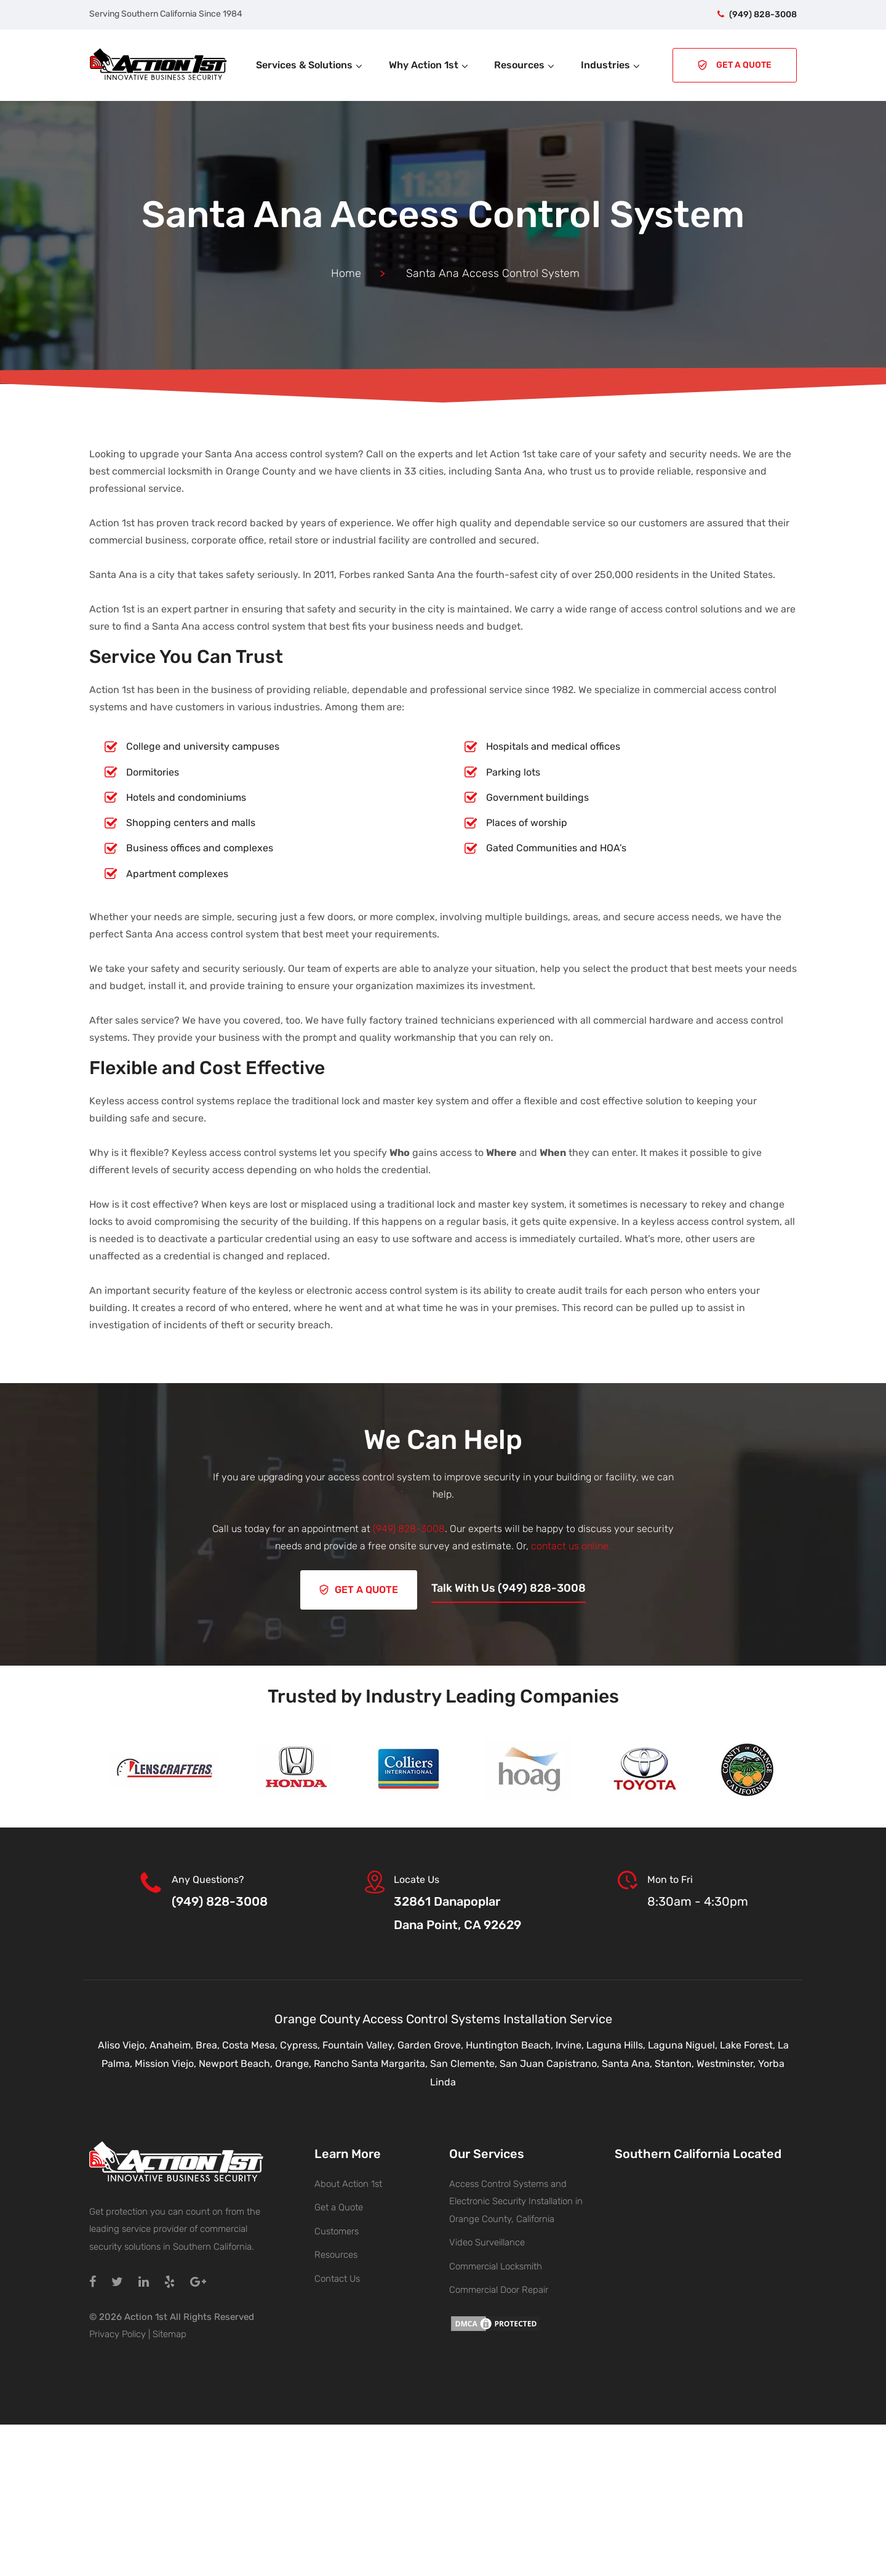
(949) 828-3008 (763, 14)
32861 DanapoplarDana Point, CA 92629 (457, 1912)
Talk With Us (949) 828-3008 (509, 1587)
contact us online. (571, 1546)
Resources (525, 64)
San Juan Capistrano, (551, 2063)
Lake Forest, (749, 2044)
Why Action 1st (429, 64)
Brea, (209, 2044)
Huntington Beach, (511, 2044)
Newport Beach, (237, 2063)
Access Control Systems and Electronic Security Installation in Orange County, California (516, 2201)
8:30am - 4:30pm (697, 1900)
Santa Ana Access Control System (443, 214)
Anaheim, (173, 2044)
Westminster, (727, 2063)
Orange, (294, 2063)
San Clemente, (465, 2063)
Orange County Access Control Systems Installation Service (443, 2018)
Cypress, (301, 2044)
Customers (336, 2230)
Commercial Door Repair (498, 2289)
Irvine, (571, 2044)
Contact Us (337, 2278)
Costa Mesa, (251, 2044)
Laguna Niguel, (684, 2044)
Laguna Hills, (617, 2044)
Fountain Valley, (359, 2044)
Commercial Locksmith (495, 2265)
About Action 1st (348, 2183)
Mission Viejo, (167, 2063)
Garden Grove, (431, 2044)
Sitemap (169, 2333)
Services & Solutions (310, 64)
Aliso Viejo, (124, 2044)
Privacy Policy (117, 2333)
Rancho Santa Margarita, (372, 2063)
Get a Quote (338, 2206)
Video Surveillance (487, 2241)
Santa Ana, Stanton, (649, 2063)
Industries (611, 64)
